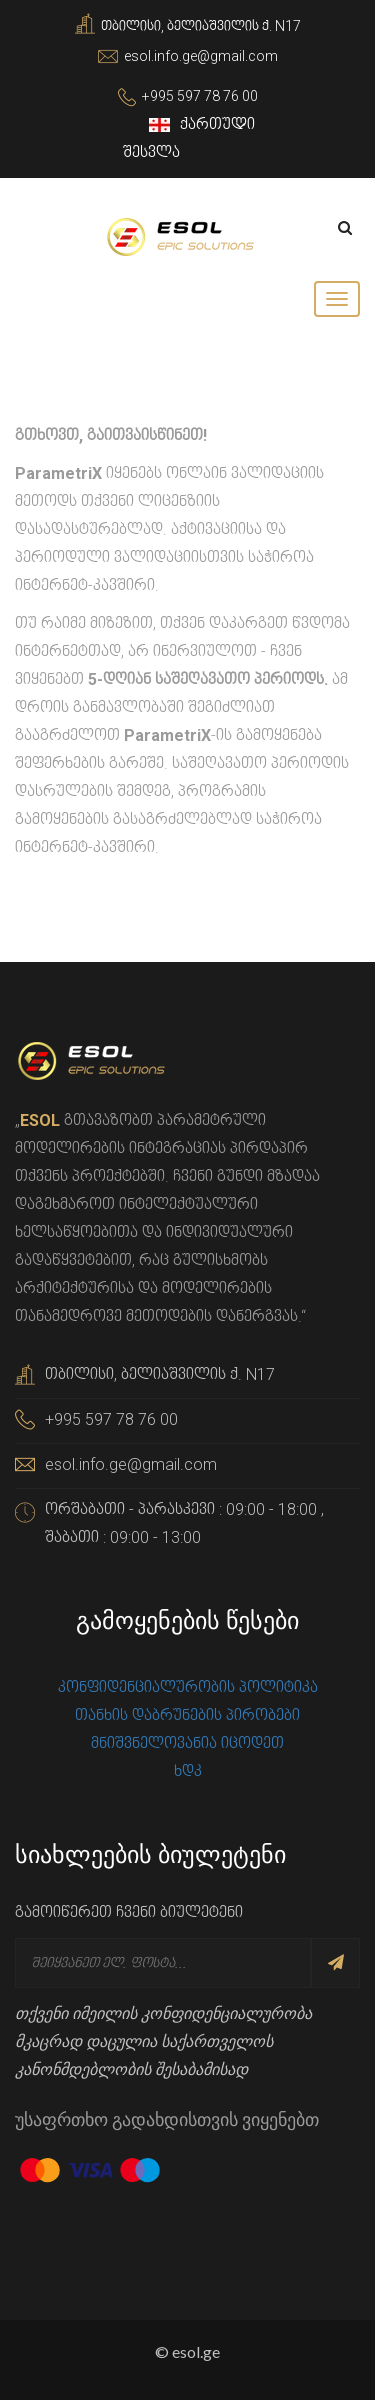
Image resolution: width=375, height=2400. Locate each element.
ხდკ (188, 1771)
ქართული (204, 124)
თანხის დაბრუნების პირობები (187, 1715)
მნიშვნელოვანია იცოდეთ (187, 1743)
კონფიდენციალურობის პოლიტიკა (188, 1687)
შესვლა (151, 152)
